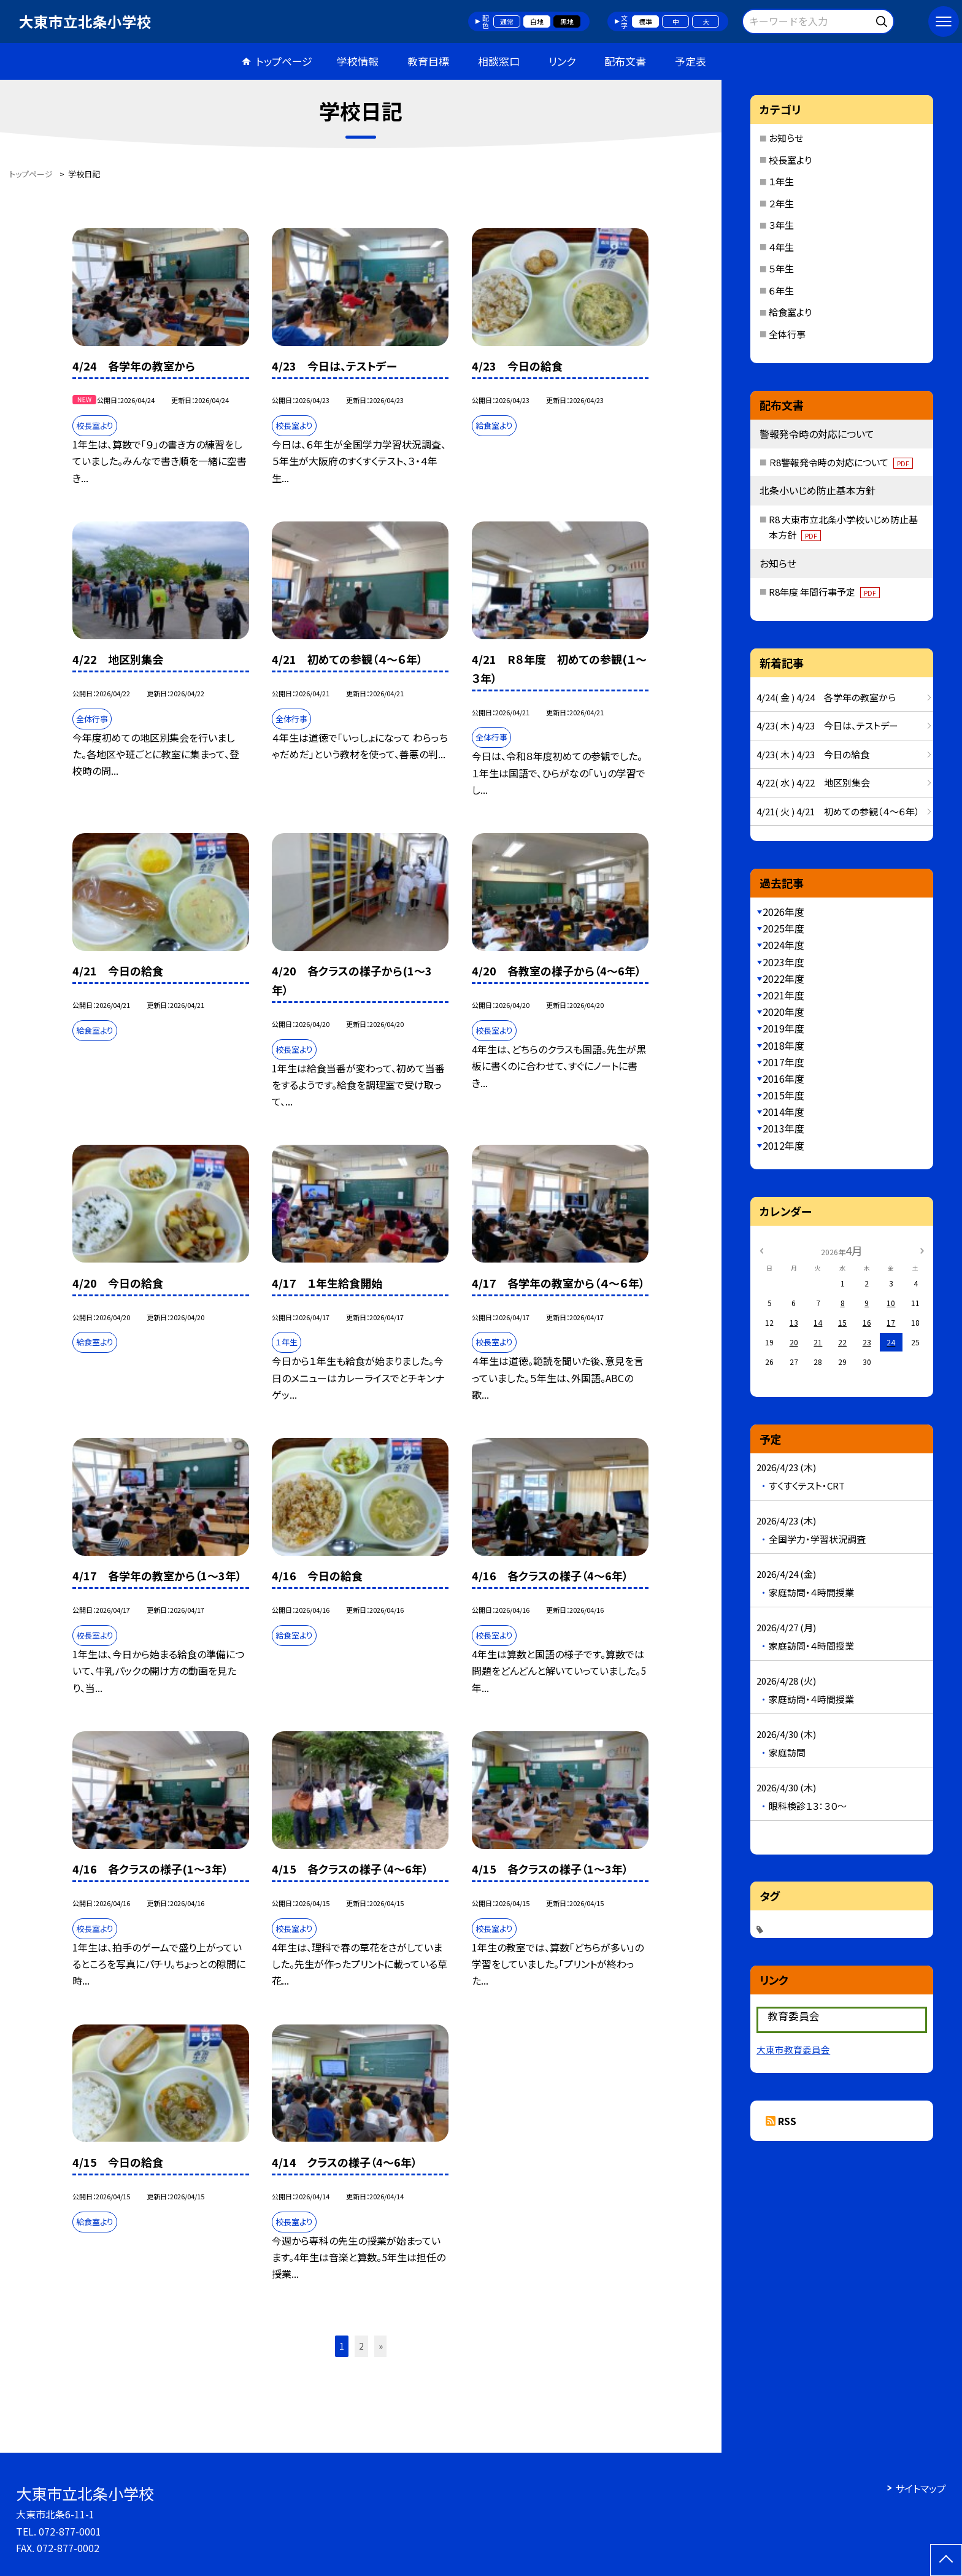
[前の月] (761, 1250)
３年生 (781, 224)
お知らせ (786, 137)
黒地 (567, 21)
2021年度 (783, 995)
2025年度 (783, 928)
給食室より (790, 312)
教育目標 (428, 61)
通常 (507, 21)
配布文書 (625, 61)
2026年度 (783, 911)
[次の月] (922, 1250)
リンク (561, 61)
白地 (537, 21)
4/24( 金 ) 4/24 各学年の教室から (826, 697)
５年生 (781, 268)
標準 (645, 21)
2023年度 (783, 962)
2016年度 (783, 1078)
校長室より (790, 159)
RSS (787, 2120)
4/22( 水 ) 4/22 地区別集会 (813, 782)
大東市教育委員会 (793, 2049)
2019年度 (783, 1028)
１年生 (781, 181)
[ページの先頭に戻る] (946, 2560)
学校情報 (358, 61)
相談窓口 (499, 61)
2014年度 (783, 1111)
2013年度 (783, 1128)
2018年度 (783, 1045)
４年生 (781, 246)
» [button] (381, 2346)
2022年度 (783, 978)
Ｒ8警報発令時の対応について (841, 462)
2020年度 (783, 1011)
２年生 (781, 203)
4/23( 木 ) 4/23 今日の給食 (812, 754)
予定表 (690, 61)
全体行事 (787, 334)
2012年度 (783, 1145)
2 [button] (361, 2346)
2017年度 (783, 1062)
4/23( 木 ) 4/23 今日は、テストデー (827, 725)
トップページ (284, 61)
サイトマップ (920, 2488)
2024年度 (783, 944)
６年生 (781, 290)
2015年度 (783, 1095)
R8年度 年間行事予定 (824, 591)
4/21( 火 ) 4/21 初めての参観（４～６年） (838, 811)
